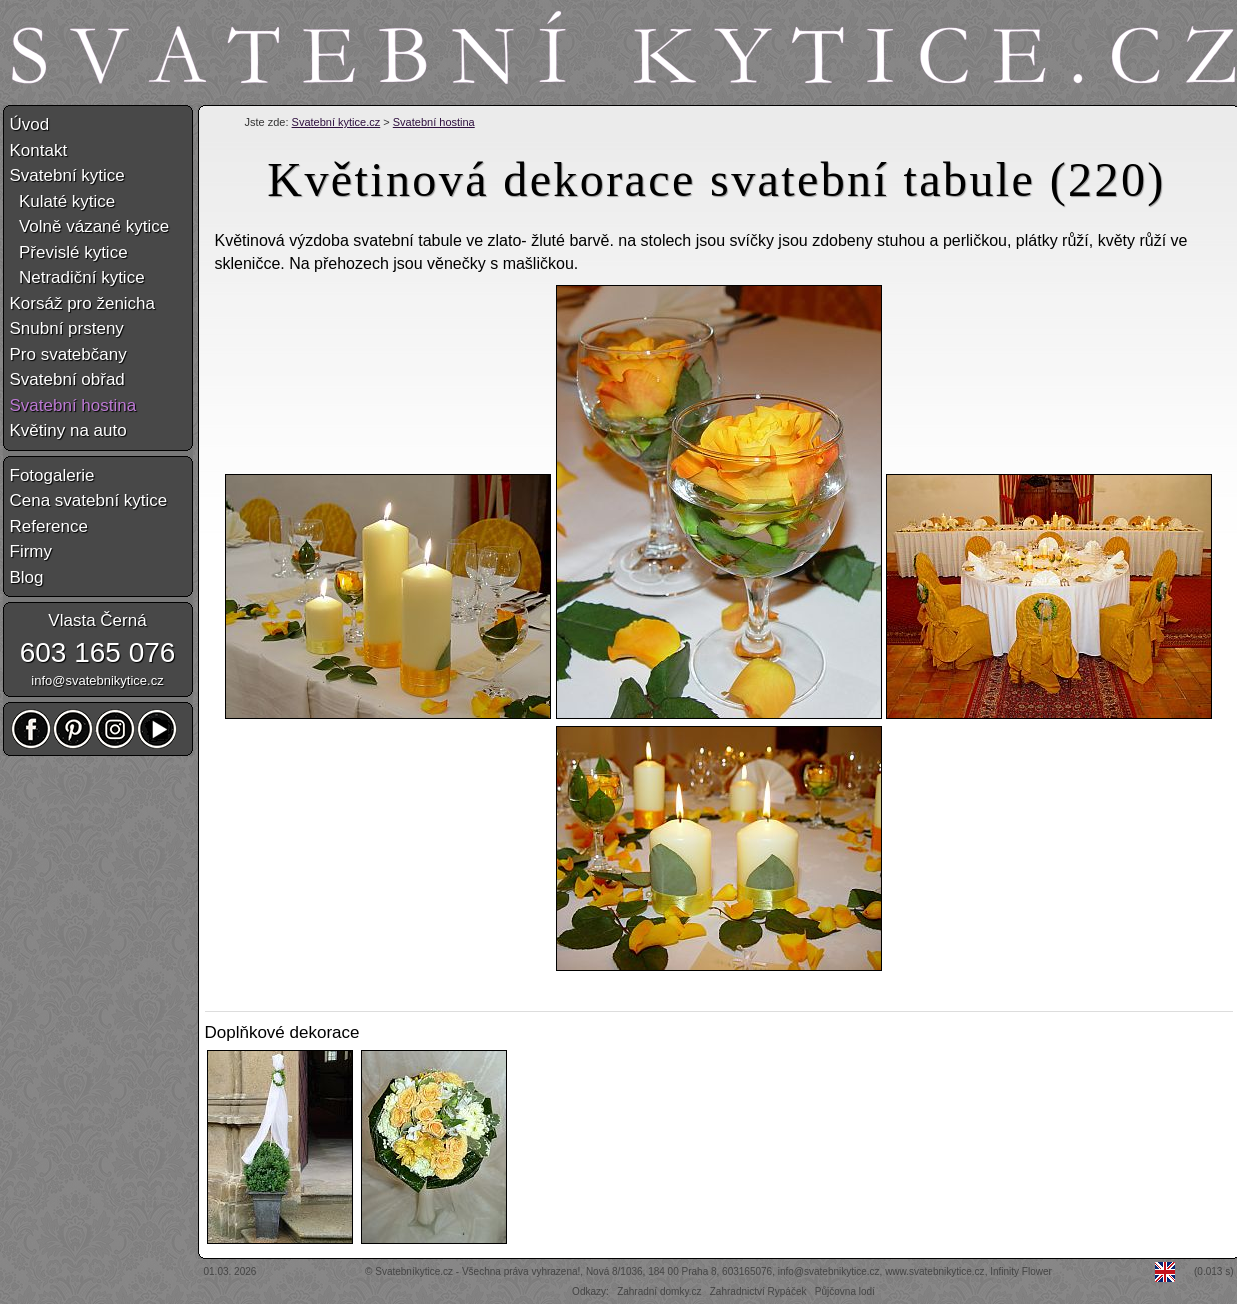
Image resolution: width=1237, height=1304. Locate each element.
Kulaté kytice (63, 201)
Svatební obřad (67, 379)
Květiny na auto (68, 430)
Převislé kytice (69, 252)
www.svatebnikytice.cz (934, 1271)
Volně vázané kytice (90, 226)
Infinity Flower (1021, 1271)
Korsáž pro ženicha (83, 303)
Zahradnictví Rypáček (758, 1291)
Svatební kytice (67, 175)
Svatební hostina (434, 122)
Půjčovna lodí (845, 1291)
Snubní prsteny (67, 328)
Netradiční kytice (77, 277)
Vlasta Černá (97, 620)
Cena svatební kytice (89, 500)
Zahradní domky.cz (659, 1291)
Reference (49, 526)
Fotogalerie (52, 475)
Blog (27, 577)
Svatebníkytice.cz (414, 1271)
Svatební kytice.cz (336, 122)
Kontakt (39, 150)
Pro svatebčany (68, 354)
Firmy (31, 551)
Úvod (30, 124)
